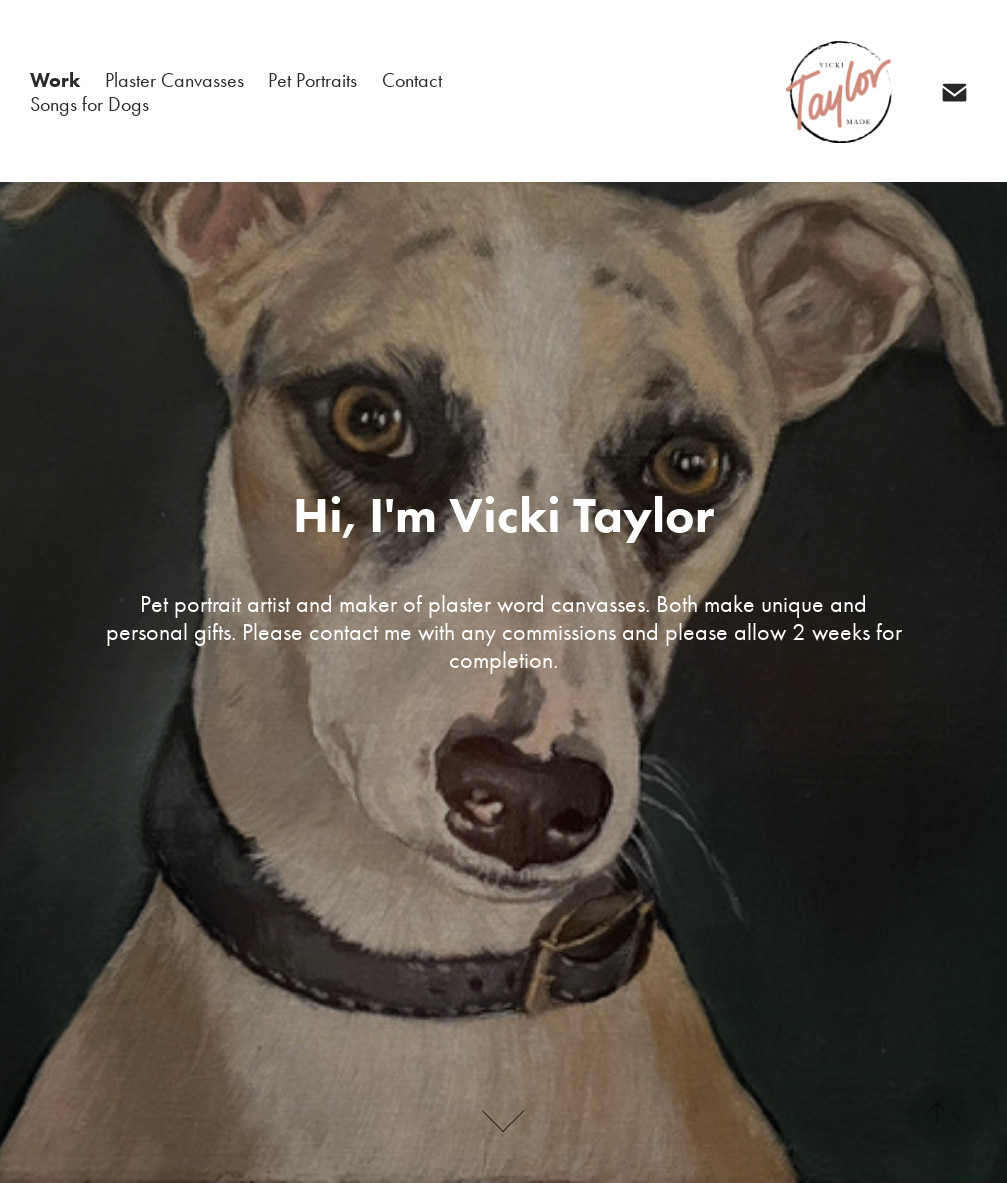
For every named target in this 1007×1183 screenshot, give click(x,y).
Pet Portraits (312, 80)
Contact (412, 80)
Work (55, 80)
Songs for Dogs (89, 104)
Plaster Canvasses (174, 80)
